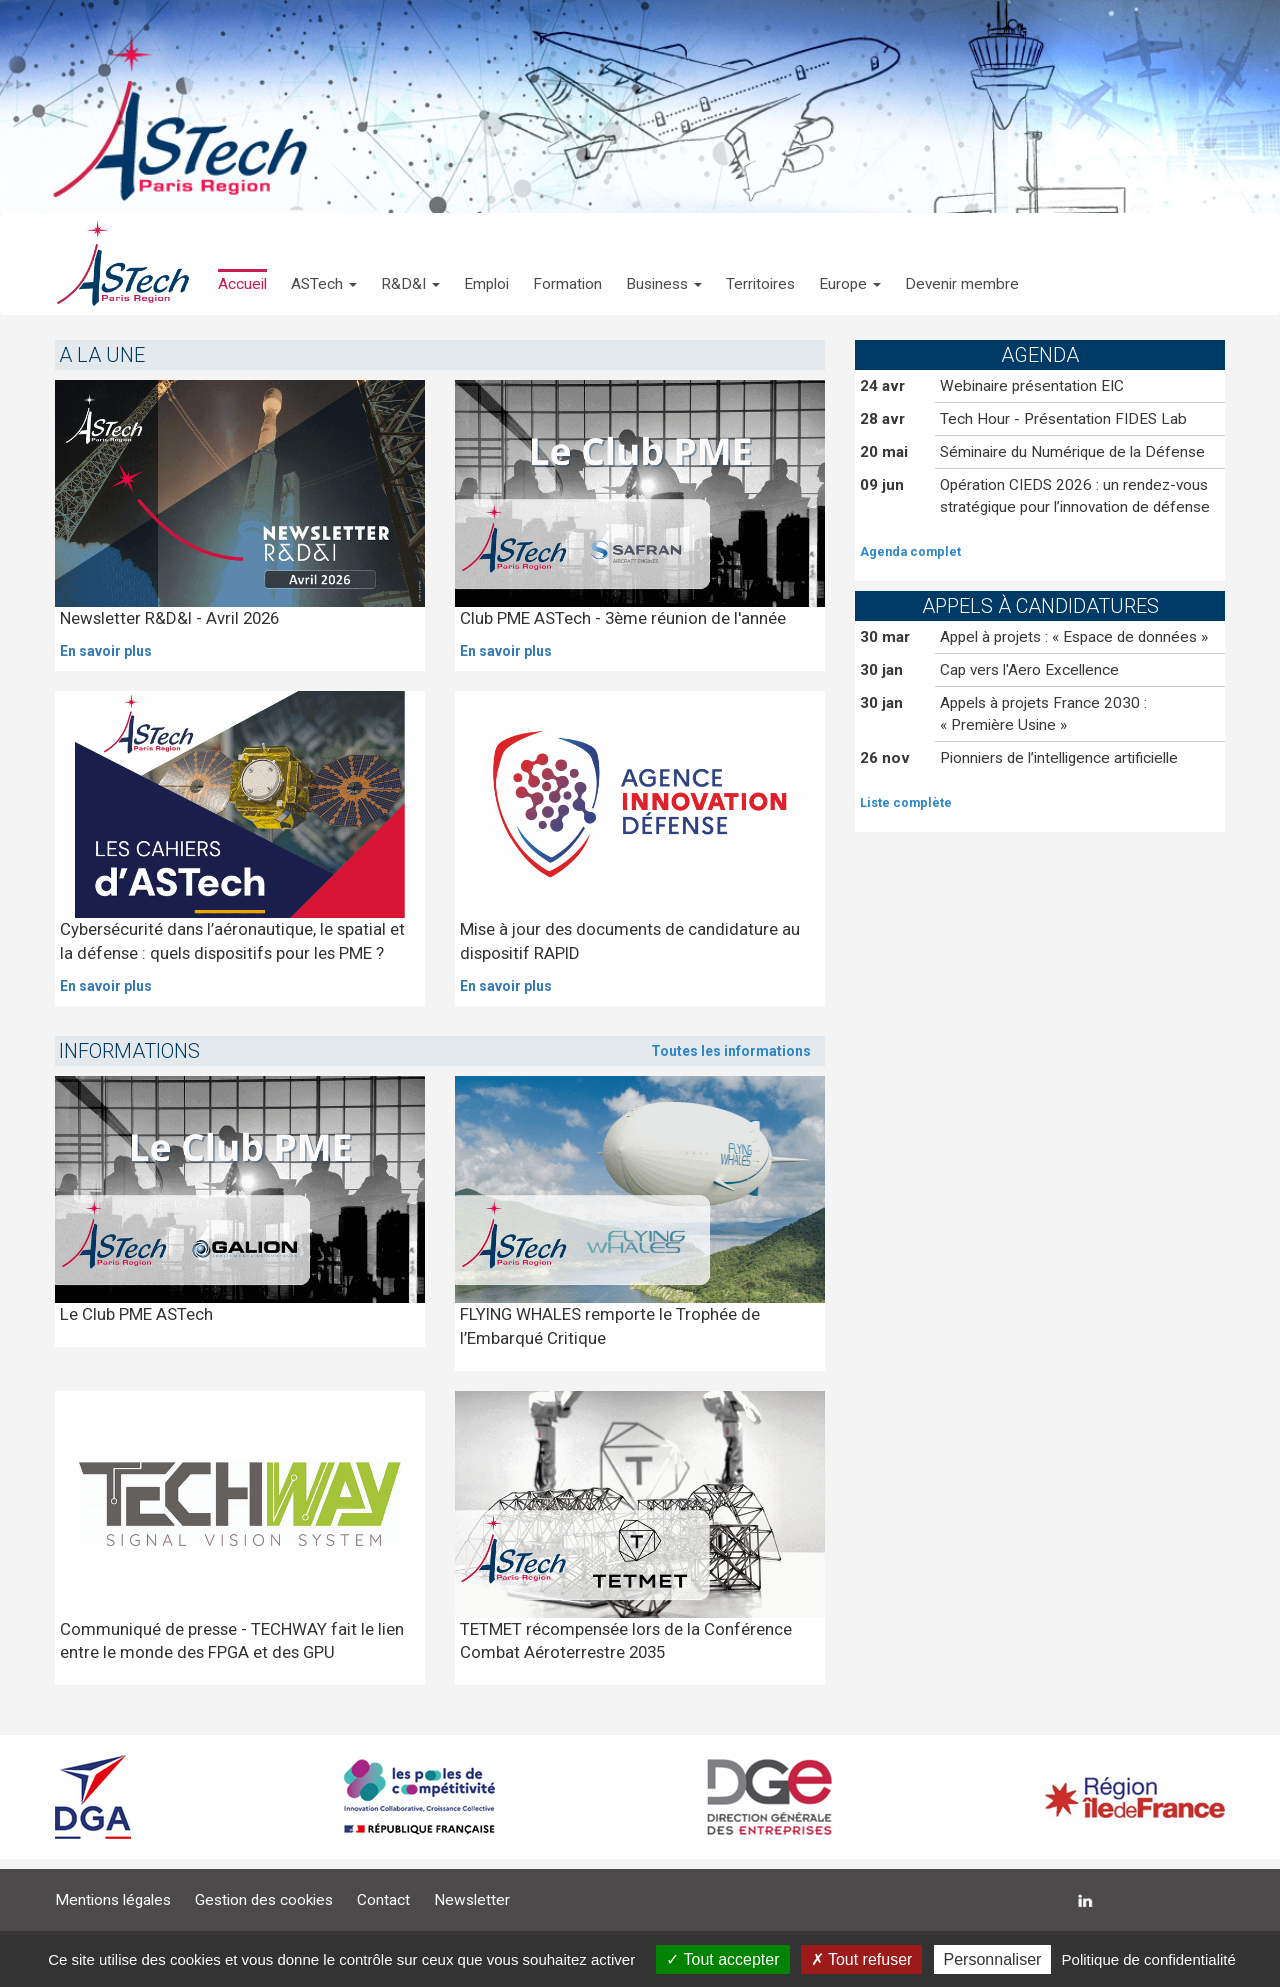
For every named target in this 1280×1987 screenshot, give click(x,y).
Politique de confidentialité (1149, 1959)
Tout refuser (862, 1959)
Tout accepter (722, 1959)
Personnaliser (993, 1959)
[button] (324, 264)
